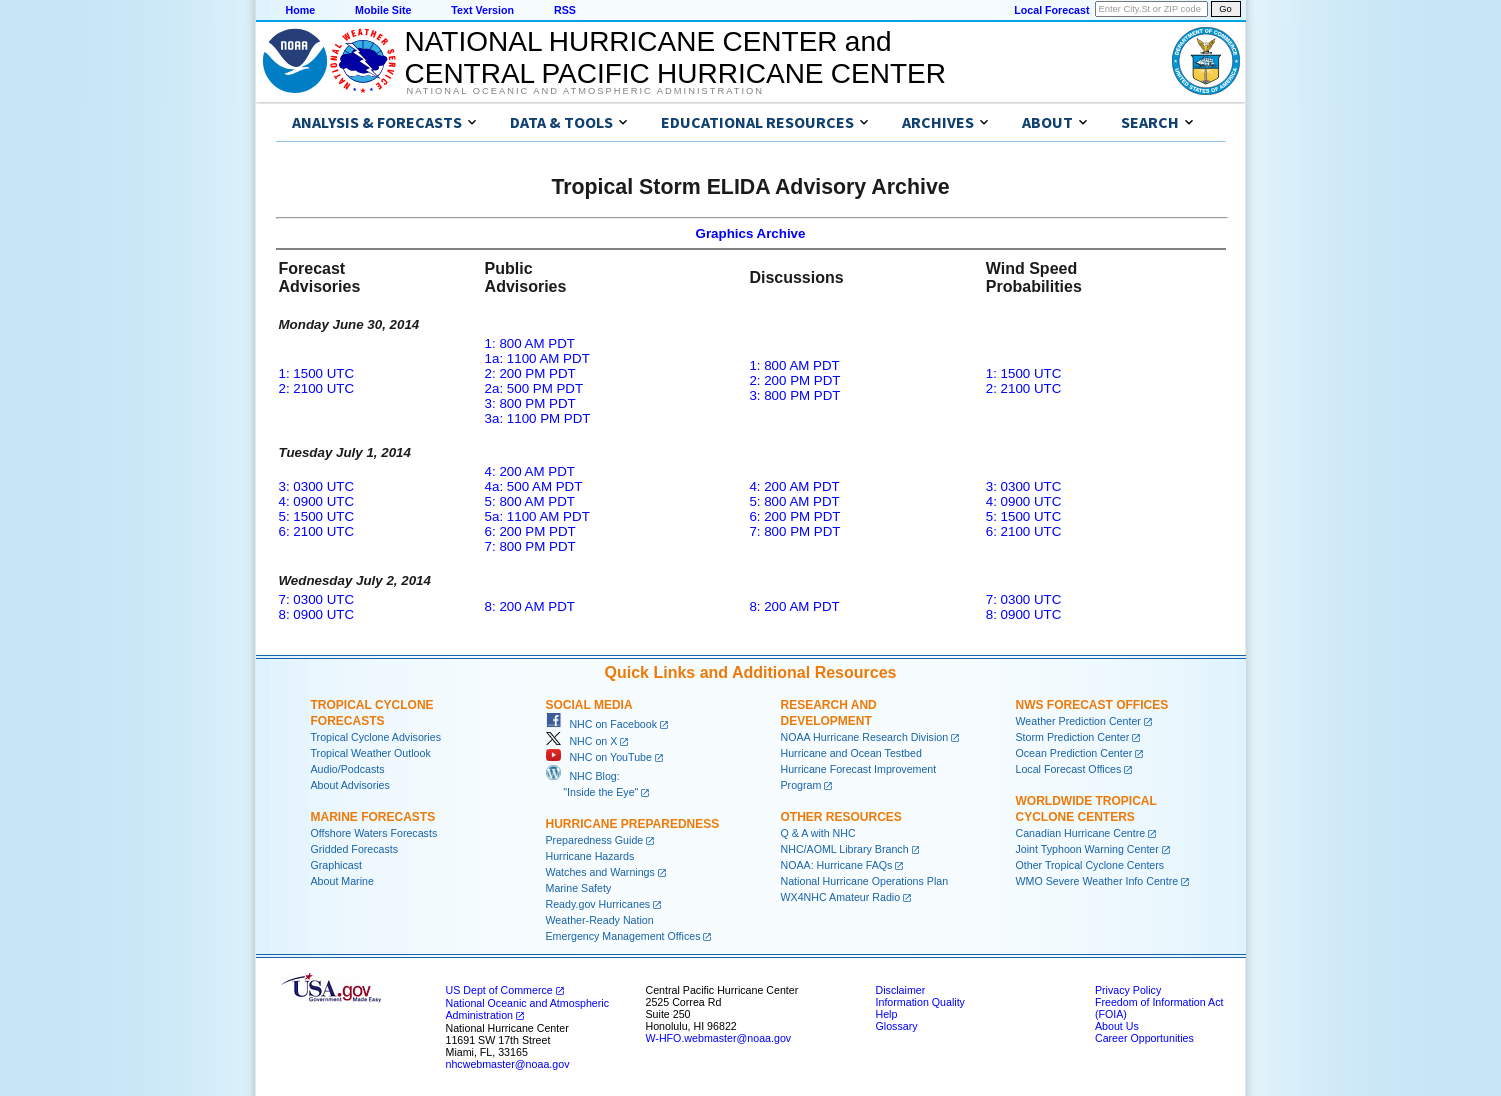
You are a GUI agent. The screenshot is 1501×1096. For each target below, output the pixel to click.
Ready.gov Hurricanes (598, 904)
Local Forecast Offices (1069, 769)
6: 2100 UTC (317, 531)
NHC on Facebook (602, 724)
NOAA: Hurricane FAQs (837, 865)
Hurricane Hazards (590, 856)
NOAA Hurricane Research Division (865, 737)
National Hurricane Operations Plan (865, 881)
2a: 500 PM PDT (534, 388)
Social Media (589, 705)
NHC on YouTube (599, 757)
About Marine (342, 881)
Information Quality (920, 1002)
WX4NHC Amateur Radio (841, 897)
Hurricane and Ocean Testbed (851, 753)
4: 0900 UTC (317, 501)
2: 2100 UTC (317, 388)
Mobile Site (383, 10)
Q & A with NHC (818, 833)
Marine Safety (579, 888)
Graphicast (337, 865)
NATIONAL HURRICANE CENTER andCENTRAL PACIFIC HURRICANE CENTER (675, 57)
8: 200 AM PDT (530, 606)
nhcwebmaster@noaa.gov (508, 1064)
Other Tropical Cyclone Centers (1090, 865)
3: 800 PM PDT (530, 403)
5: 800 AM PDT (530, 501)
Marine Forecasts (373, 817)
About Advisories (350, 785)
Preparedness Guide (595, 840)
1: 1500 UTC (317, 373)
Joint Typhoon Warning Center (1087, 849)
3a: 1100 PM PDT (538, 418)
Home (301, 10)
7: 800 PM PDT (530, 546)
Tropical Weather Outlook (371, 753)
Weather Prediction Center (1078, 721)
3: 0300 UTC (317, 486)
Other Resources (841, 817)
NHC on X (582, 741)
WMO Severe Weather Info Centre (1097, 881)
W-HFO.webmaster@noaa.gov (719, 1038)
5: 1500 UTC (317, 516)
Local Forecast (1051, 10)
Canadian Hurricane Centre (1081, 833)
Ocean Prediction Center (1074, 753)
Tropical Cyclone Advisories (376, 737)
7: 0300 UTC (317, 599)
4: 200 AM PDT (530, 471)
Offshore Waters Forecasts (374, 833)
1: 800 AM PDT (530, 343)
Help (887, 1014)
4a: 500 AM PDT (534, 486)
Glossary (897, 1026)
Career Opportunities (1144, 1038)
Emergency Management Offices (623, 936)
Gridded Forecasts (355, 849)
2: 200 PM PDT (530, 373)
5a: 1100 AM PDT (537, 516)
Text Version (482, 10)
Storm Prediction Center (1073, 737)
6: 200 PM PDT (530, 531)
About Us (1117, 1026)
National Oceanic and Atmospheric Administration (585, 91)
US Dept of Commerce (499, 990)
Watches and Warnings (600, 872)
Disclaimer (901, 990)
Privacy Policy (1128, 990)
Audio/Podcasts (348, 769)
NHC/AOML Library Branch (845, 849)
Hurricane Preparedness (633, 824)
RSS (565, 10)
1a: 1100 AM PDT (537, 358)
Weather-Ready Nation (600, 920)
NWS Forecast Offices (1092, 705)
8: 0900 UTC (317, 614)
